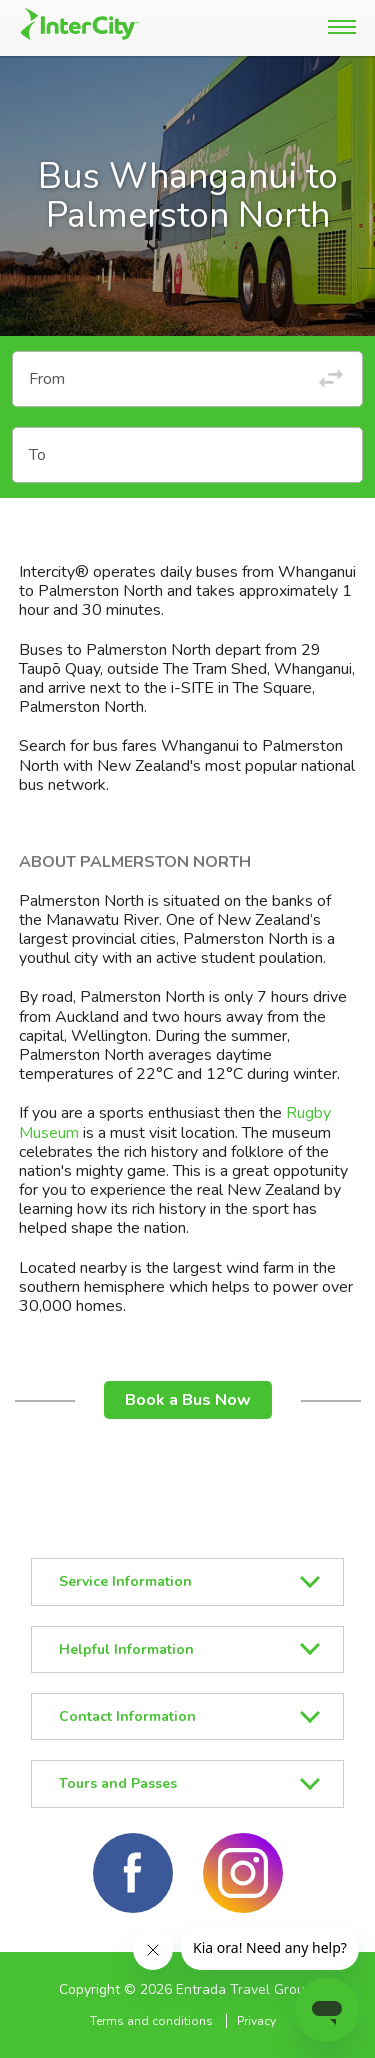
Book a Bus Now (188, 1400)
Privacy (256, 2021)
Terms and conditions (151, 2021)
